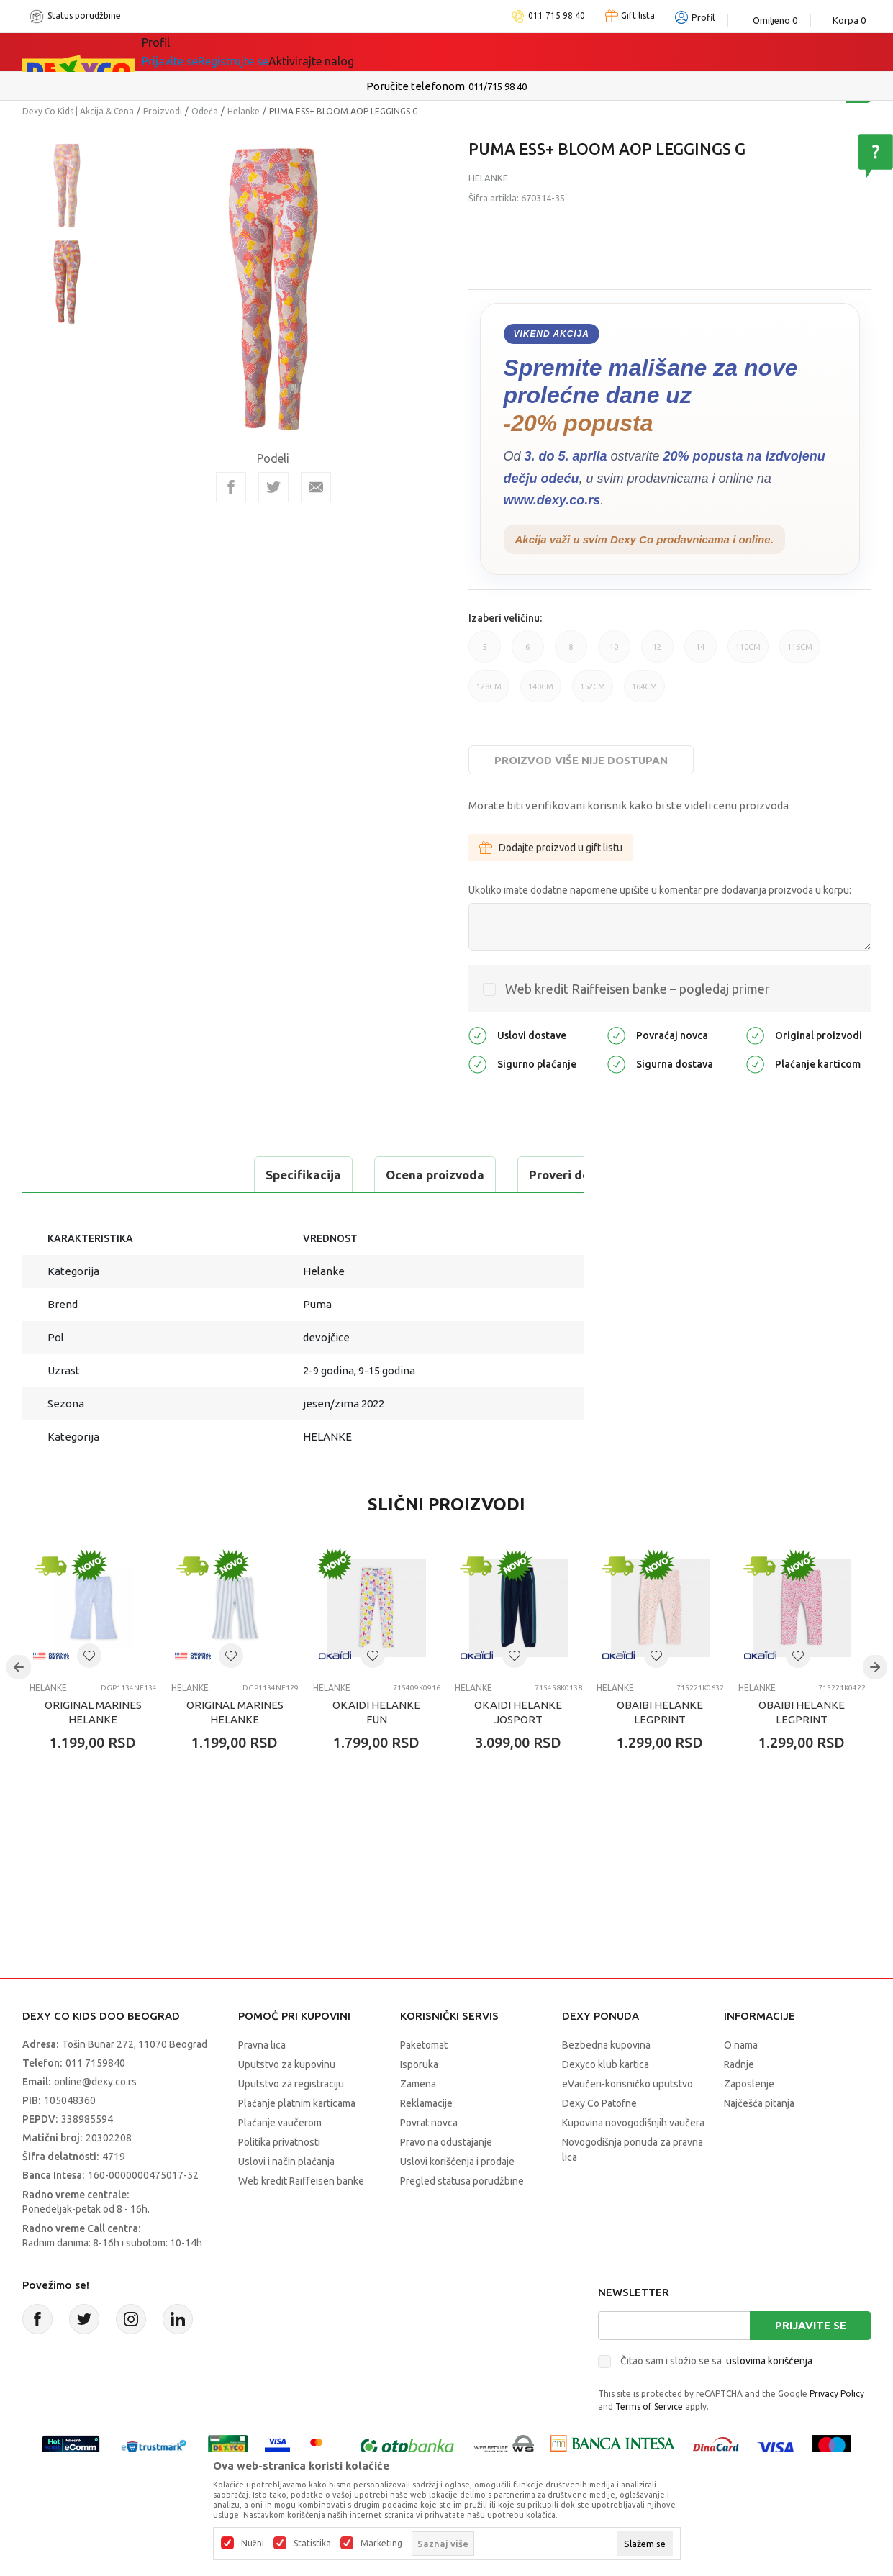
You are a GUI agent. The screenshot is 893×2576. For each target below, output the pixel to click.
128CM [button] (489, 692)
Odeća (204, 111)
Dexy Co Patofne (599, 2103)
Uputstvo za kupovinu (286, 2064)
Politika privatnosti (279, 2142)
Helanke (243, 111)
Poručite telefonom (415, 86)
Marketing (381, 2543)
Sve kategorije (191, 52)
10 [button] (614, 653)
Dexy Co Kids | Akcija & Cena (78, 111)
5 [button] (484, 653)
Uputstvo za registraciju (291, 2084)
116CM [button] (799, 653)
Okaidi (425, 52)
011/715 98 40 (497, 86)
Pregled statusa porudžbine (462, 2181)
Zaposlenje (749, 2084)
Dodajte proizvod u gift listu (550, 847)
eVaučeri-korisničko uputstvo (627, 2084)
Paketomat (424, 2045)
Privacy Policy (837, 2393)
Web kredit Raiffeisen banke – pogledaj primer (637, 988)
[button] (89, 1655)
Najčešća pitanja (759, 2103)
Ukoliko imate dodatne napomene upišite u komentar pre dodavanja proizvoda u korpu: (659, 890)
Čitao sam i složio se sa (716, 2361)
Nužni (252, 2543)
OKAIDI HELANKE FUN (376, 1712)
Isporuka (419, 2064)
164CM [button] (644, 692)
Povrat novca (429, 2122)
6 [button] (528, 653)
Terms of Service (649, 2406)
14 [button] (700, 653)
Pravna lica (262, 2045)
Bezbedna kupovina (606, 2045)
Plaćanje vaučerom (280, 2122)
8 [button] (571, 653)
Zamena (418, 2084)
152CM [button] (592, 692)
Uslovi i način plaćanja (286, 2161)
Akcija (266, 52)
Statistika (312, 2543)
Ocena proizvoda (214, 1175)
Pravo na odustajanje (446, 2142)
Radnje (739, 2064)
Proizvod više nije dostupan (581, 760)
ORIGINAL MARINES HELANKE (93, 1712)
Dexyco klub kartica (605, 2064)
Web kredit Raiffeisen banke (301, 2181)
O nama (741, 2045)
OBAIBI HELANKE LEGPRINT (660, 1712)
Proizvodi (162, 111)
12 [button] (657, 653)
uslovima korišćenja (769, 2361)
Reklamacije (426, 2103)
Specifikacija (82, 1175)
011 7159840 (95, 2063)
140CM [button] (540, 692)
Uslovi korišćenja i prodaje (457, 2161)
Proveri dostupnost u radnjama (398, 1175)
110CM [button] (748, 653)
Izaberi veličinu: (505, 618)
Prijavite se (810, 2325)
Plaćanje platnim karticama (296, 2103)
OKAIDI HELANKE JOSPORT (518, 1712)
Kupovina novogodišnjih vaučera (633, 2122)
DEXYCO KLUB (342, 52)
